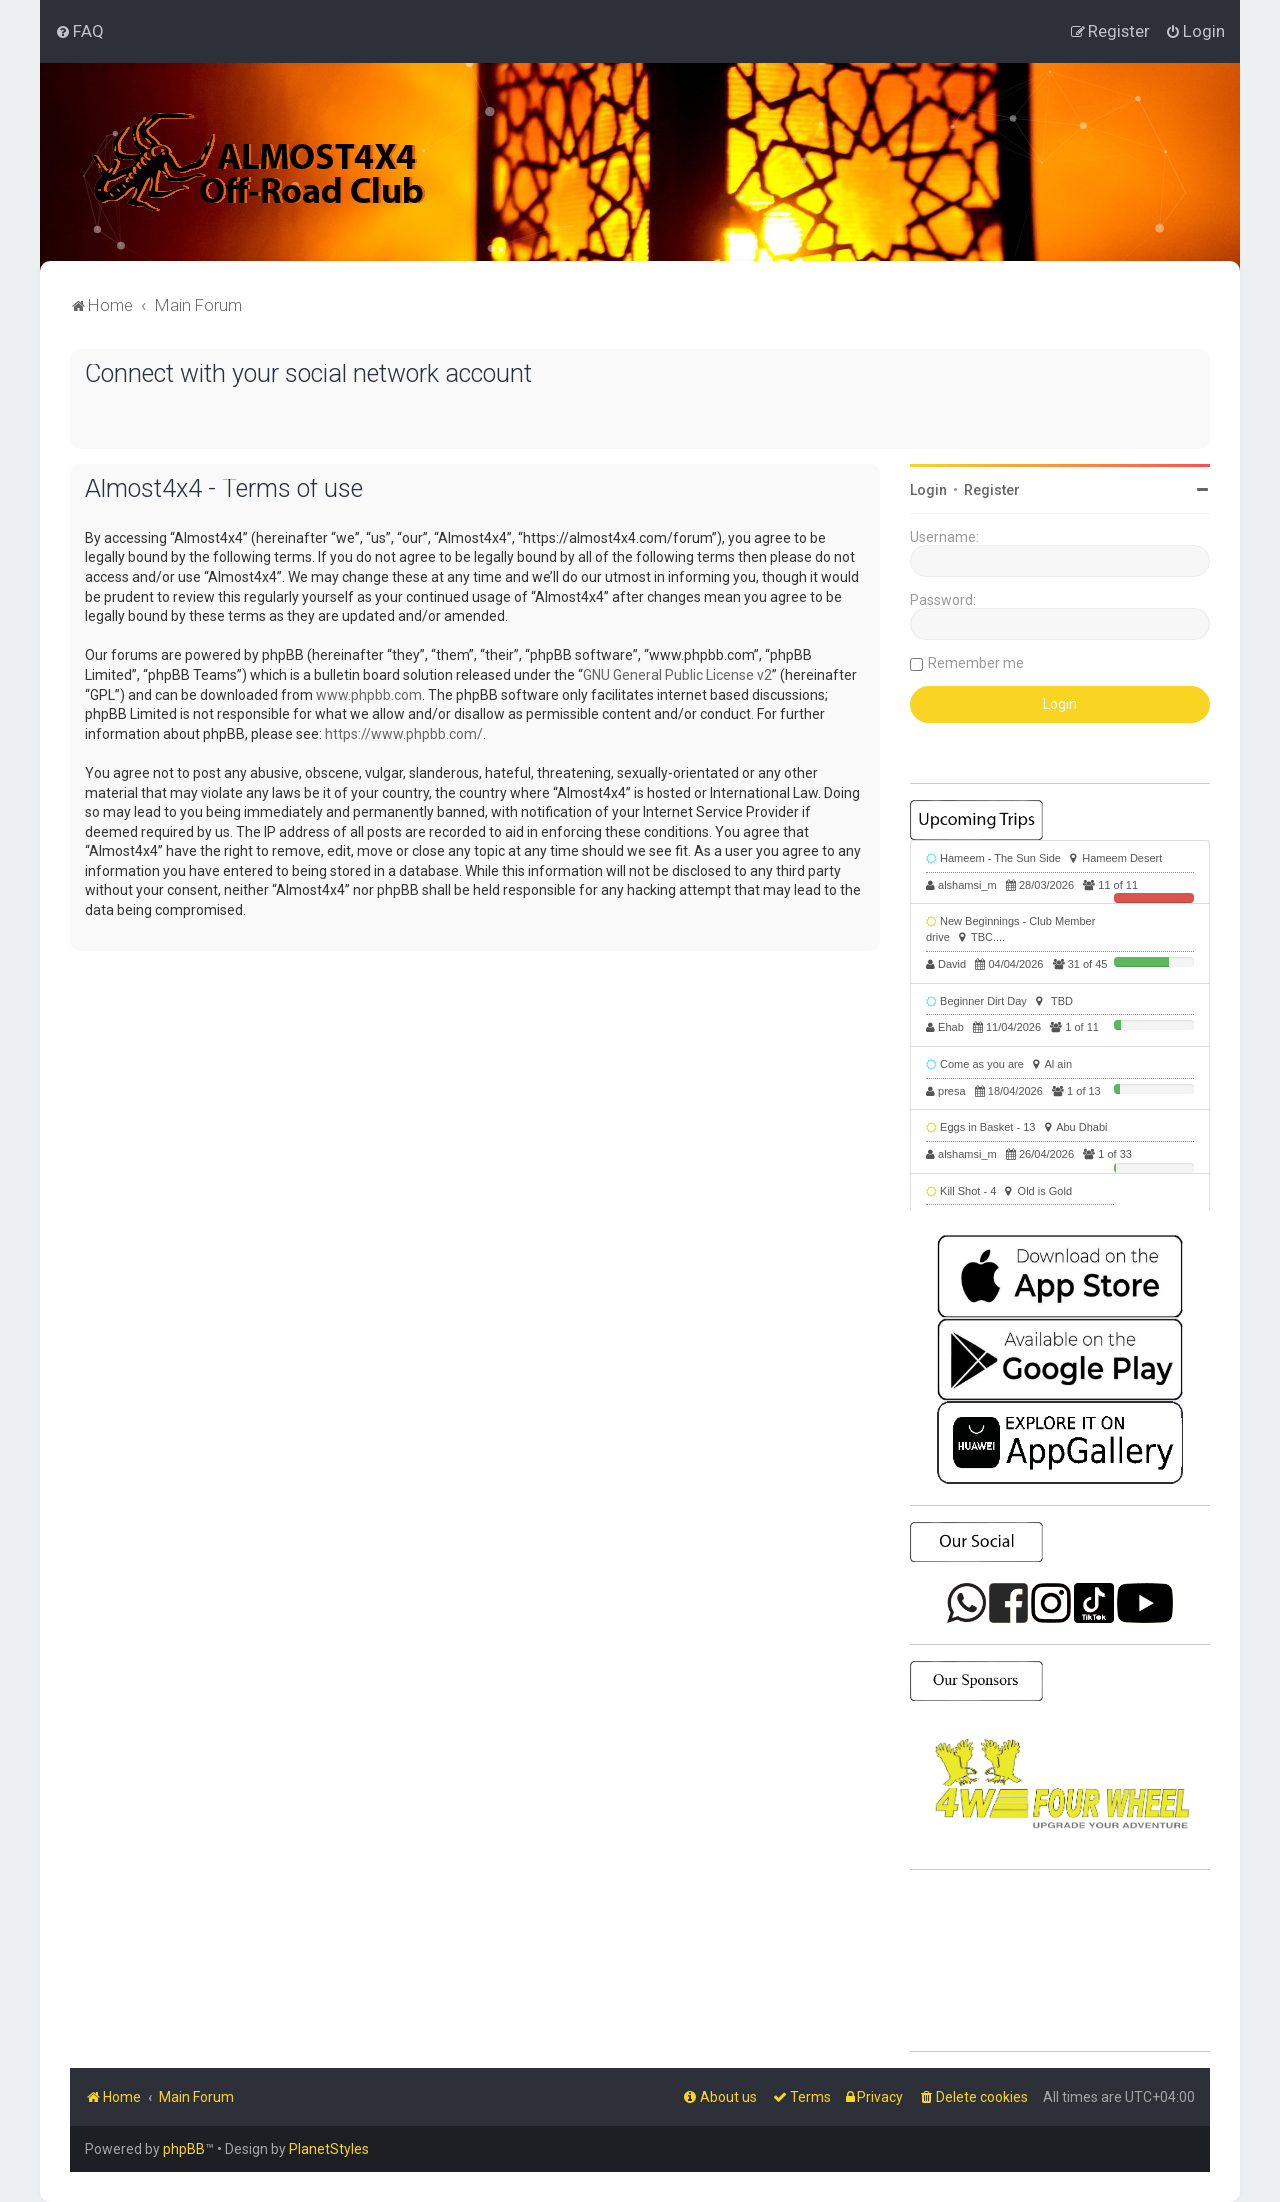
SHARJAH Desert (1060, 1961)
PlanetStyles (329, 2149)
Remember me (976, 663)
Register (992, 490)
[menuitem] (79, 31)
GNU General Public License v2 (677, 675)
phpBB (184, 2149)
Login (928, 490)
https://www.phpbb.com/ (404, 734)
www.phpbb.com (369, 695)
